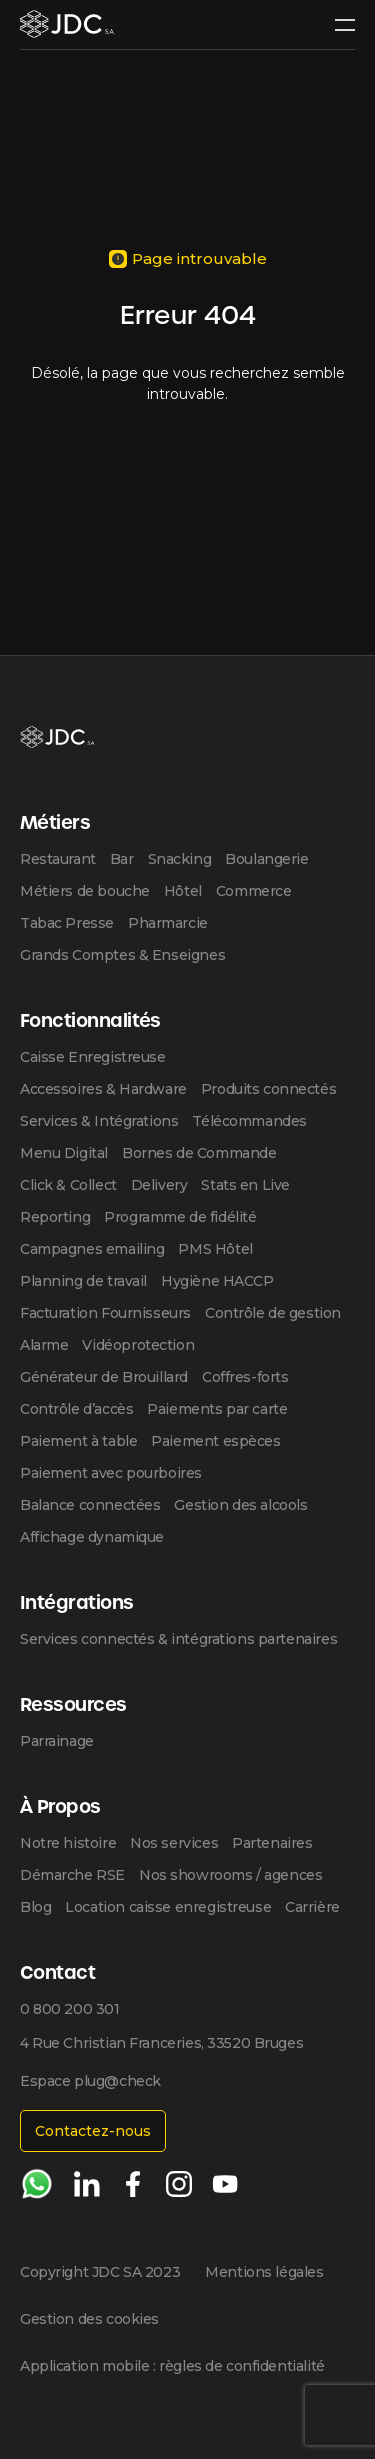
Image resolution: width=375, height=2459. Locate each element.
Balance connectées (90, 1505)
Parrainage (57, 1741)
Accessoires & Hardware (103, 1089)
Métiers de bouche (85, 891)
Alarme (44, 1345)
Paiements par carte (217, 1409)
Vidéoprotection (138, 1345)
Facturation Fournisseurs (105, 1313)
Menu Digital (64, 1153)
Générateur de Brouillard (104, 1377)
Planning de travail (83, 1281)
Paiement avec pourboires (111, 1473)
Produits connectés (268, 1089)
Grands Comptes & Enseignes (122, 955)
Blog (35, 1907)
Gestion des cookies (89, 2319)
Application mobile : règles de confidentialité (172, 2366)
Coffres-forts (245, 1377)
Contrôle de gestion (273, 1313)
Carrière (312, 1907)
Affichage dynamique (92, 1537)
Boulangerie (266, 859)
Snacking (180, 859)
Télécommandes (249, 1121)
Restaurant (58, 859)
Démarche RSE (72, 1875)
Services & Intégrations (99, 1121)
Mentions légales (264, 2272)
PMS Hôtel (215, 1249)
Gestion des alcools (240, 1505)
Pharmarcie (168, 923)
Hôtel (183, 891)
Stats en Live (245, 1185)
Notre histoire (68, 1843)
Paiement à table (78, 1441)
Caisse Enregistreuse (93, 1057)
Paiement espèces (215, 1441)
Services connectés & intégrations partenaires (178, 1639)
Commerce (254, 891)
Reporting (55, 1217)
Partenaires (272, 1843)
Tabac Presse (67, 923)
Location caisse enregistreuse (168, 1907)
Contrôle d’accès (76, 1409)
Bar (122, 859)
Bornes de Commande (199, 1153)
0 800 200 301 (70, 2009)
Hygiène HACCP (217, 1281)
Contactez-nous (93, 2131)
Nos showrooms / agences (230, 1875)
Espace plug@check (90, 2081)
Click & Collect (68, 1185)
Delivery (159, 1185)
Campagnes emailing (92, 1249)
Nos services (174, 1843)
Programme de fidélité (180, 1217)
